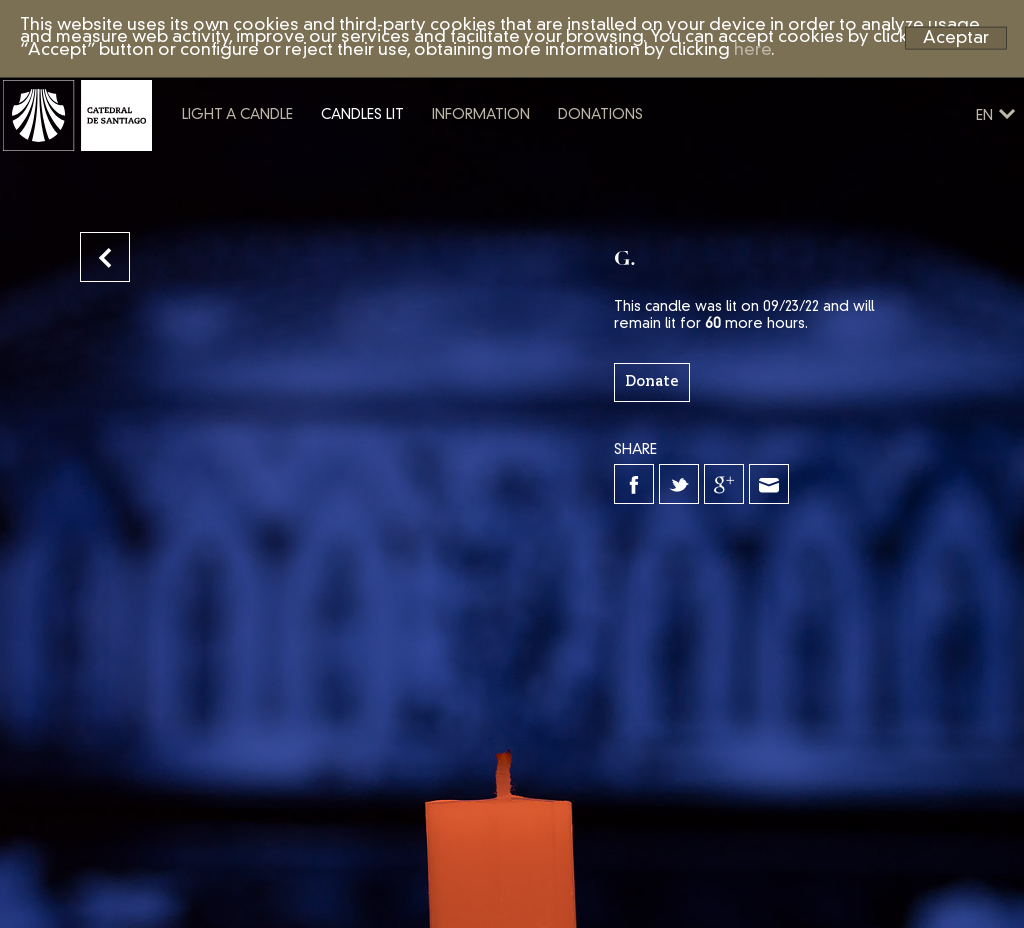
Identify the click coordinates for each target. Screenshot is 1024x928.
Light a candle (314, 163)
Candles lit (439, 163)
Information (558, 163)
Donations (677, 163)
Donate (652, 382)
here (752, 50)
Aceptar (956, 37)
